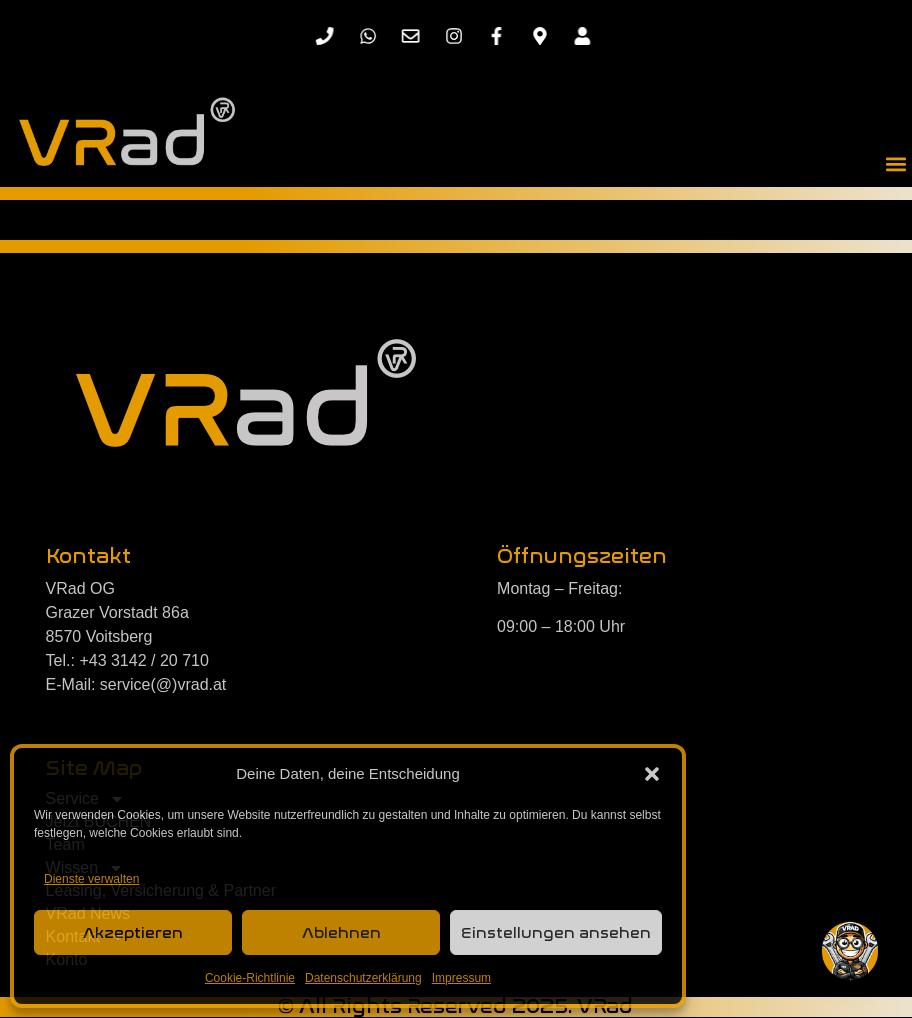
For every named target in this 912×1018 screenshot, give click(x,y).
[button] (652, 774)
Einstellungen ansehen (556, 933)
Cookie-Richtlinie (250, 978)
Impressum (461, 978)
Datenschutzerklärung (363, 978)
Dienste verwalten (91, 879)
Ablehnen (341, 933)
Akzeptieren (133, 933)
